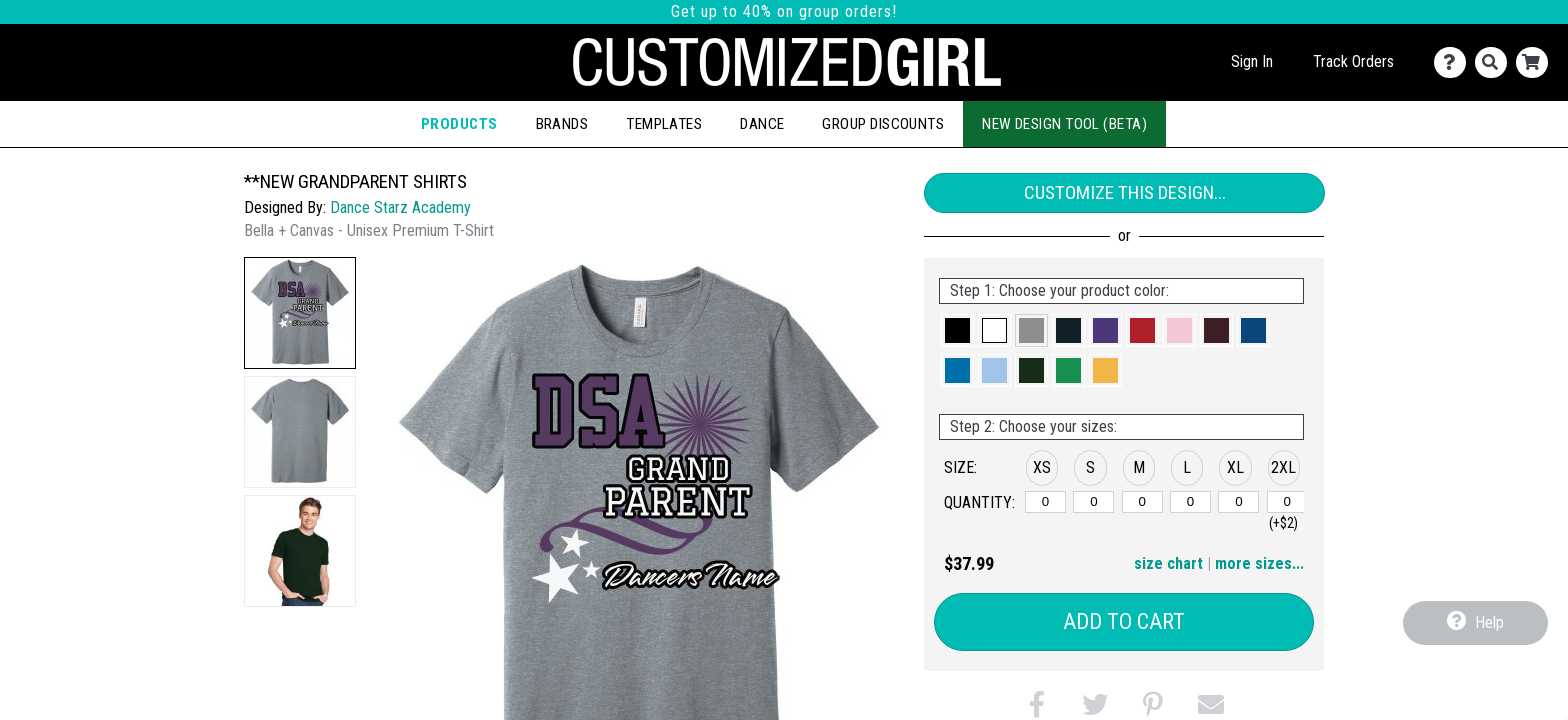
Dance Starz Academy (400, 207)
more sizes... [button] (1259, 563)
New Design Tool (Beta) (1064, 124)
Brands (562, 124)
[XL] (1238, 502)
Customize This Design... (1125, 192)
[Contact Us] (1454, 62)
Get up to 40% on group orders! (784, 11)
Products (459, 124)
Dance (762, 124)
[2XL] (1287, 502)
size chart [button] (1168, 563)
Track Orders (1353, 61)
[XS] (1045, 502)
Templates (664, 124)
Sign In (1252, 61)
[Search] (1495, 62)
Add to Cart (1124, 621)
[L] (1190, 502)
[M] (1142, 502)
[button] (300, 313)
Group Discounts (883, 124)
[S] (1093, 502)
